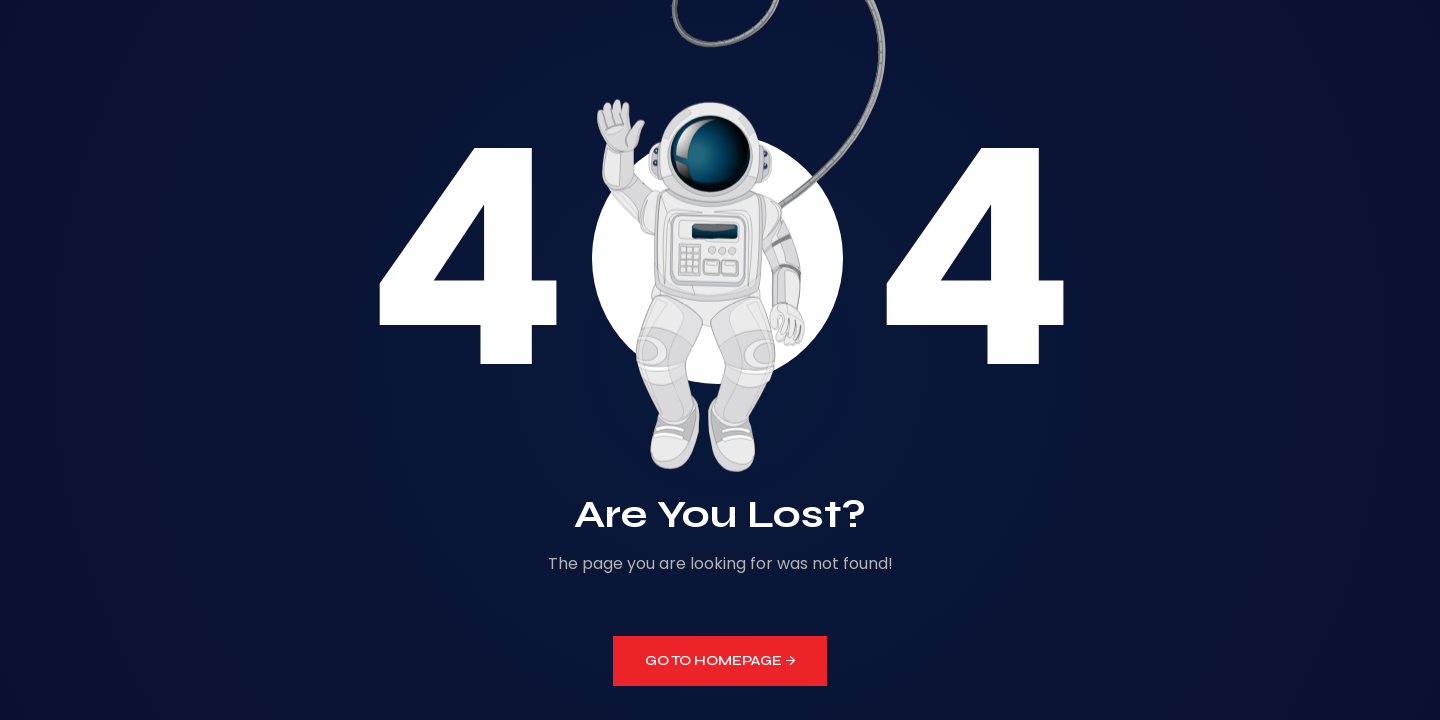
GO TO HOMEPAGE (720, 660)
